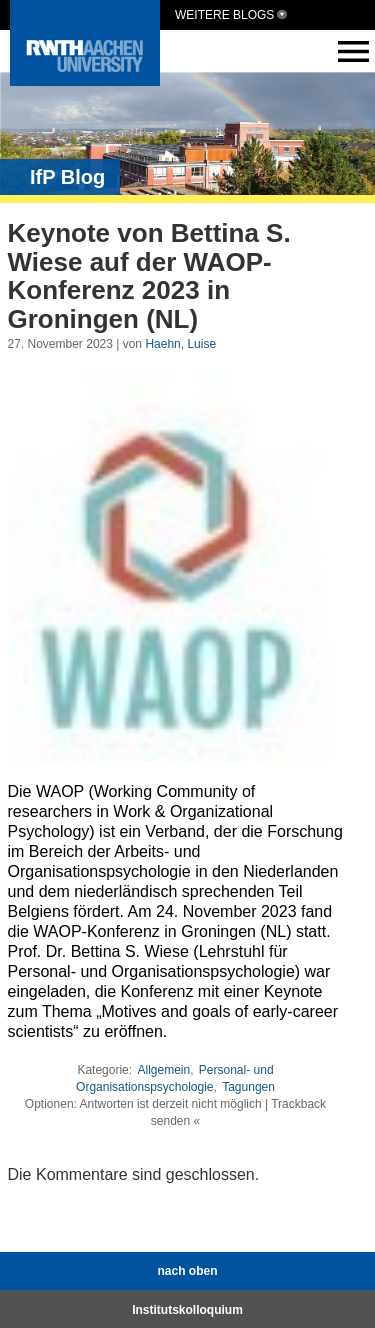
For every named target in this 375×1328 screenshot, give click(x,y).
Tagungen (248, 1087)
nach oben (187, 1271)
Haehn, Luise (180, 344)
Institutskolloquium (187, 1310)
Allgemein (163, 1070)
